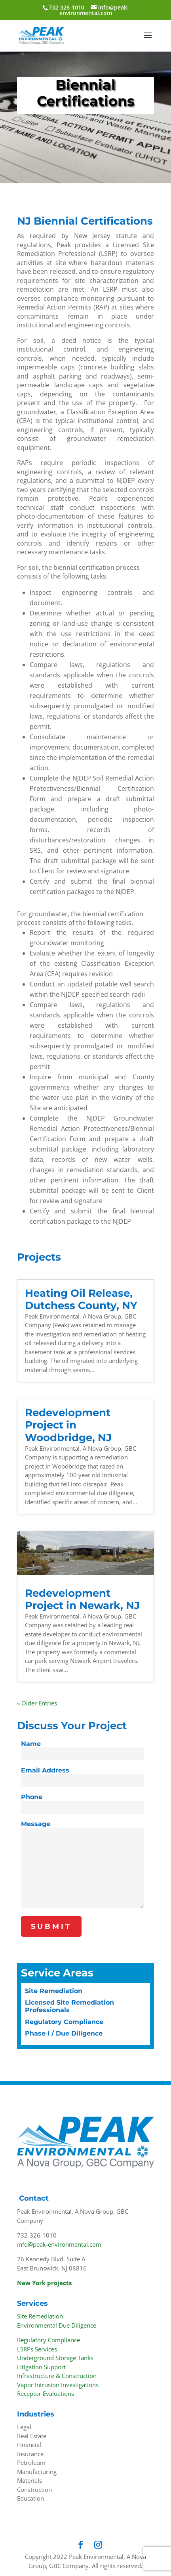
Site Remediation (53, 1991)
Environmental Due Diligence (56, 2325)
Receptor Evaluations (45, 2393)
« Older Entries (37, 1703)
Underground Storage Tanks (55, 2358)
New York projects (44, 2283)
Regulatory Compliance (64, 2022)
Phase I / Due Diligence (64, 2033)
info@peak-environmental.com (59, 2244)
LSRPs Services (37, 2349)
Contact (34, 2198)
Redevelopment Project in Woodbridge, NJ (68, 1425)
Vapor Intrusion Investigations (58, 2385)
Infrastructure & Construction (57, 2376)
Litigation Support (41, 2367)
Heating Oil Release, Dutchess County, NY (81, 1299)
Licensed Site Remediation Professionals (69, 2006)
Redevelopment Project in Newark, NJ (82, 1599)
